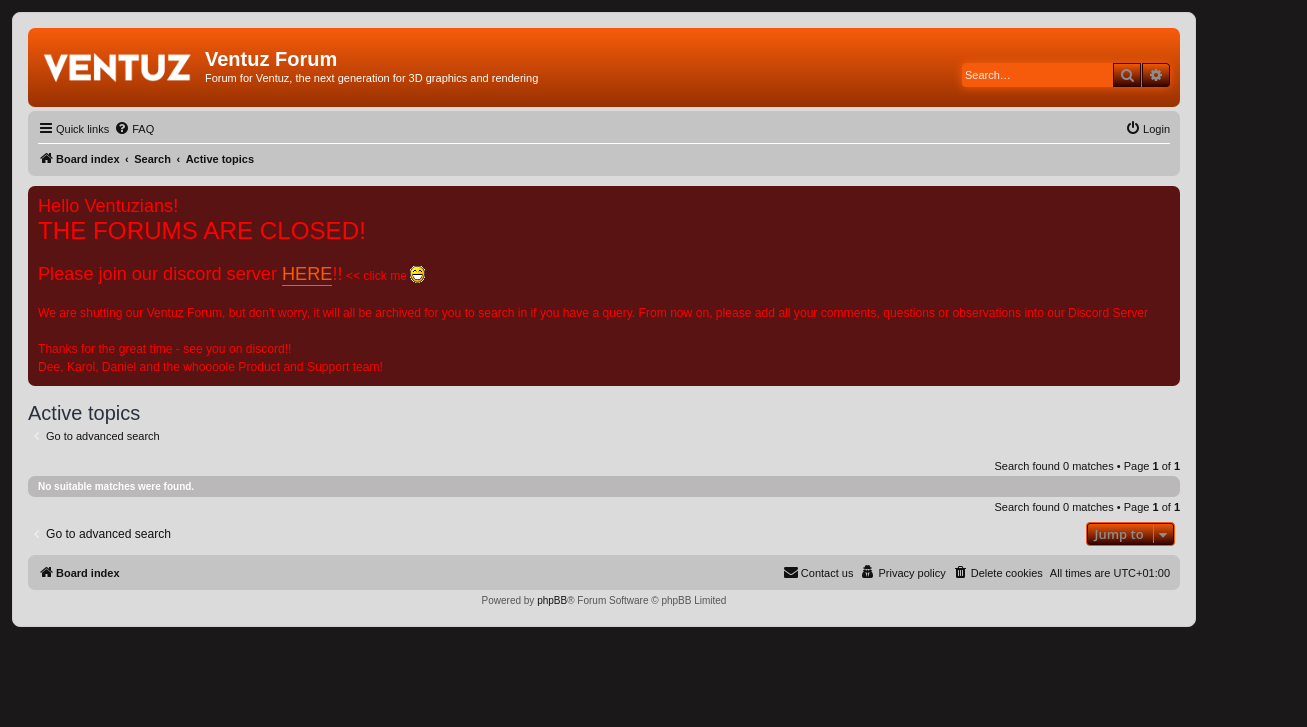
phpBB (552, 600)
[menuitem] (134, 129)
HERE (307, 274)
